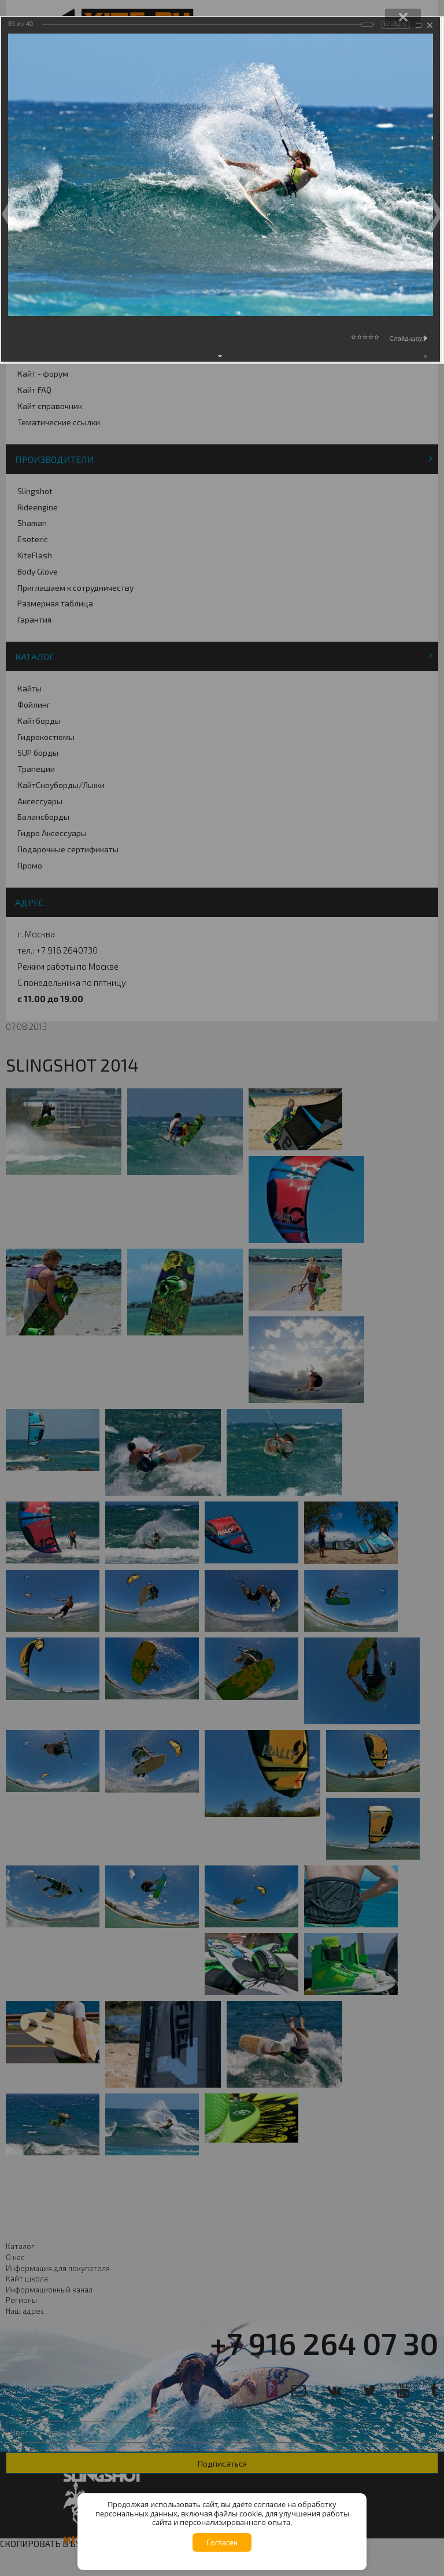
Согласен (222, 2542)
